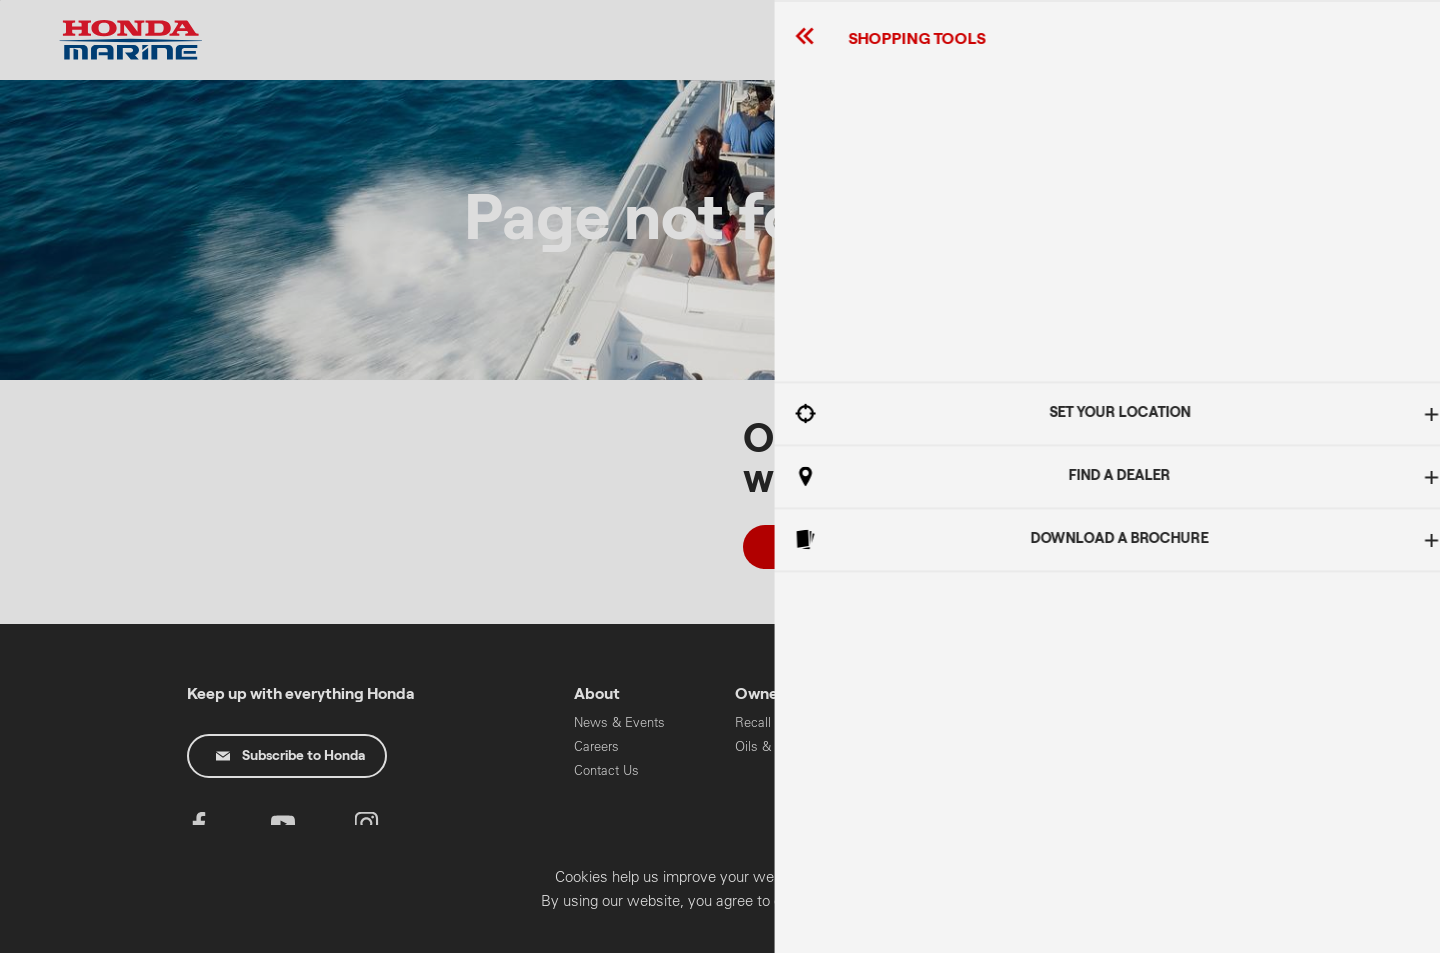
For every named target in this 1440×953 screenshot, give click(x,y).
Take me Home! (843, 547)
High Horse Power (948, 722)
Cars (1070, 722)
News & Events (619, 722)
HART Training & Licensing (1105, 803)
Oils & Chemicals (786, 746)
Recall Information (788, 722)
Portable (919, 770)
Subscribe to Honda (290, 756)
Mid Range (927, 746)
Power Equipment (1108, 770)
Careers (596, 746)
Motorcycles (1093, 746)
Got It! (1235, 505)
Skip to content (0, 0)
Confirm (1314, 930)
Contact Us (606, 770)
